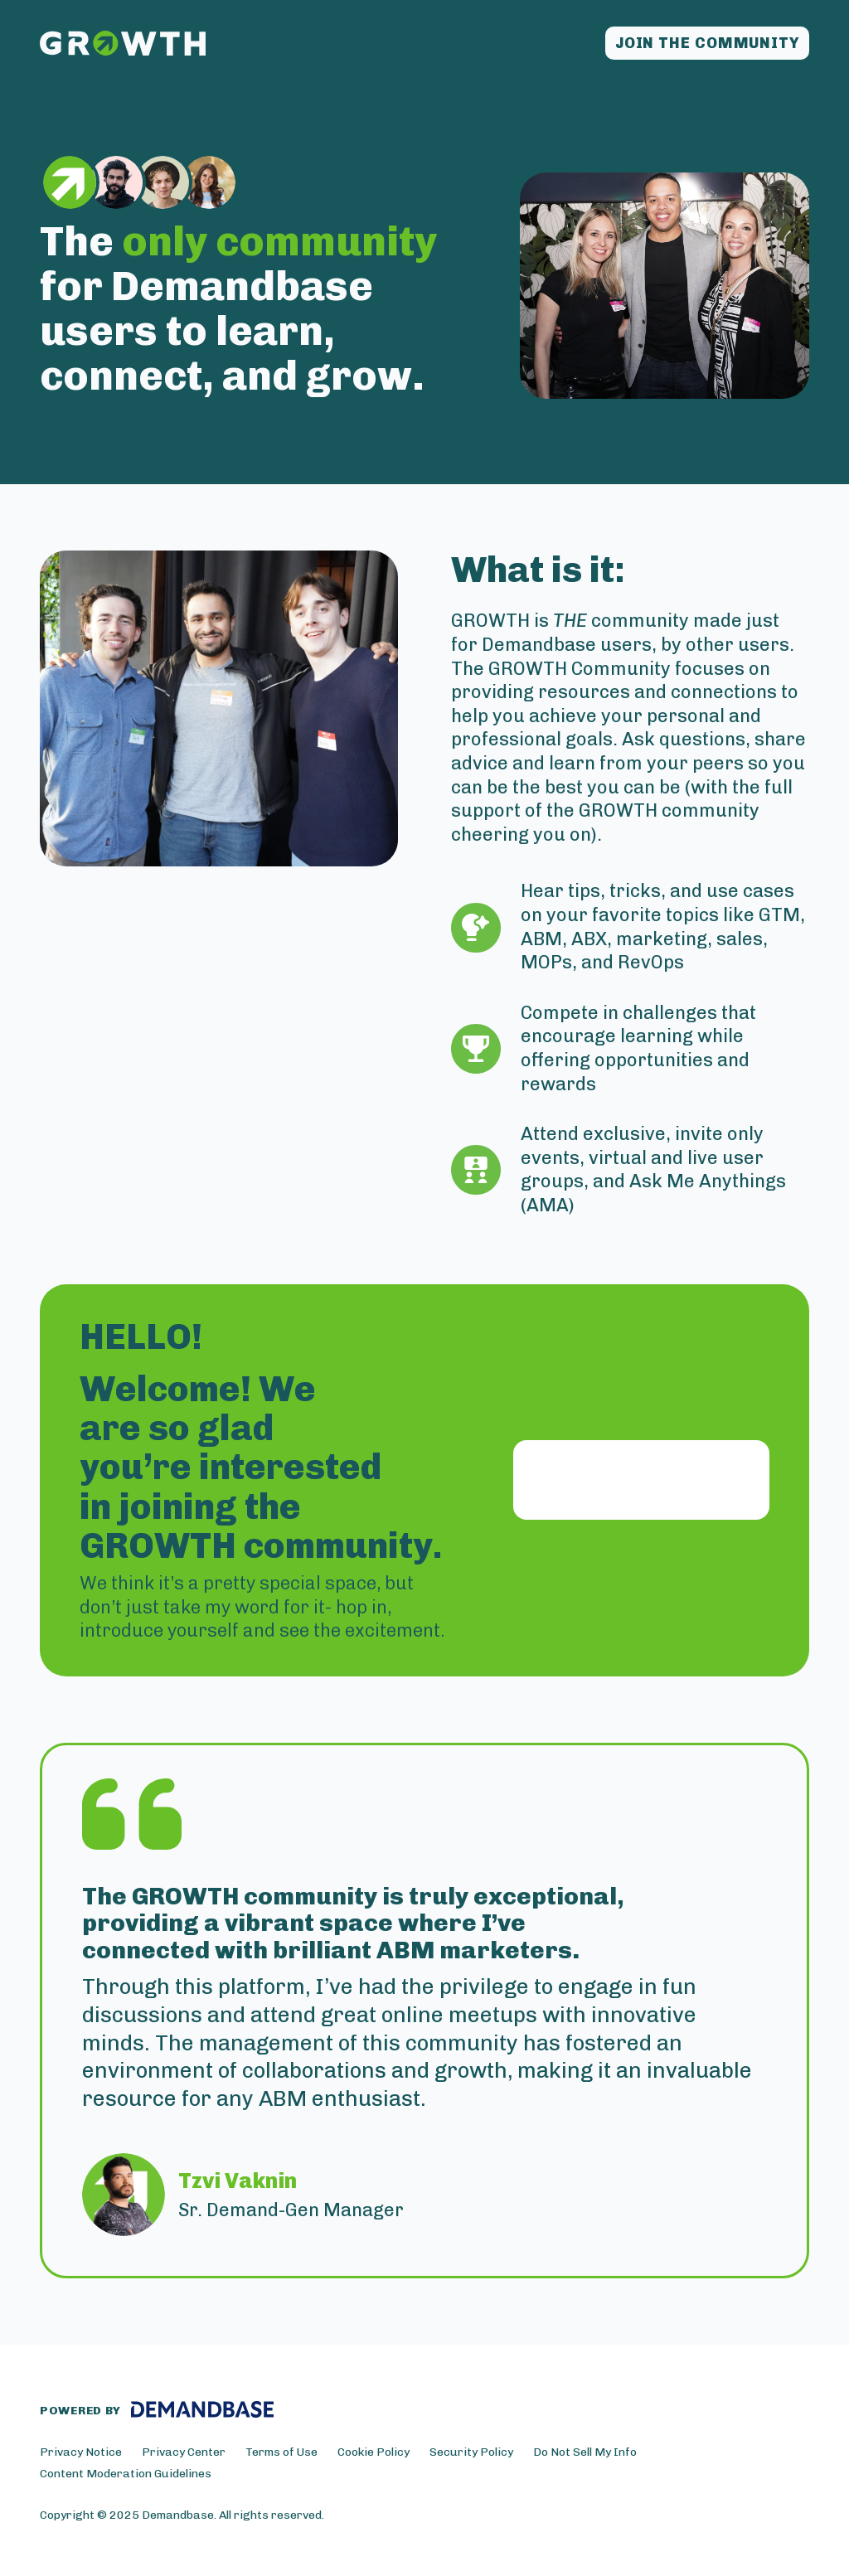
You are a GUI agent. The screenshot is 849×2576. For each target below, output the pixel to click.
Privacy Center (184, 2452)
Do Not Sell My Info (585, 2452)
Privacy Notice (81, 2452)
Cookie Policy (373, 2452)
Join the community (707, 43)
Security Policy (471, 2452)
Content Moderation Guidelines (125, 2474)
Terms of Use (281, 2452)
